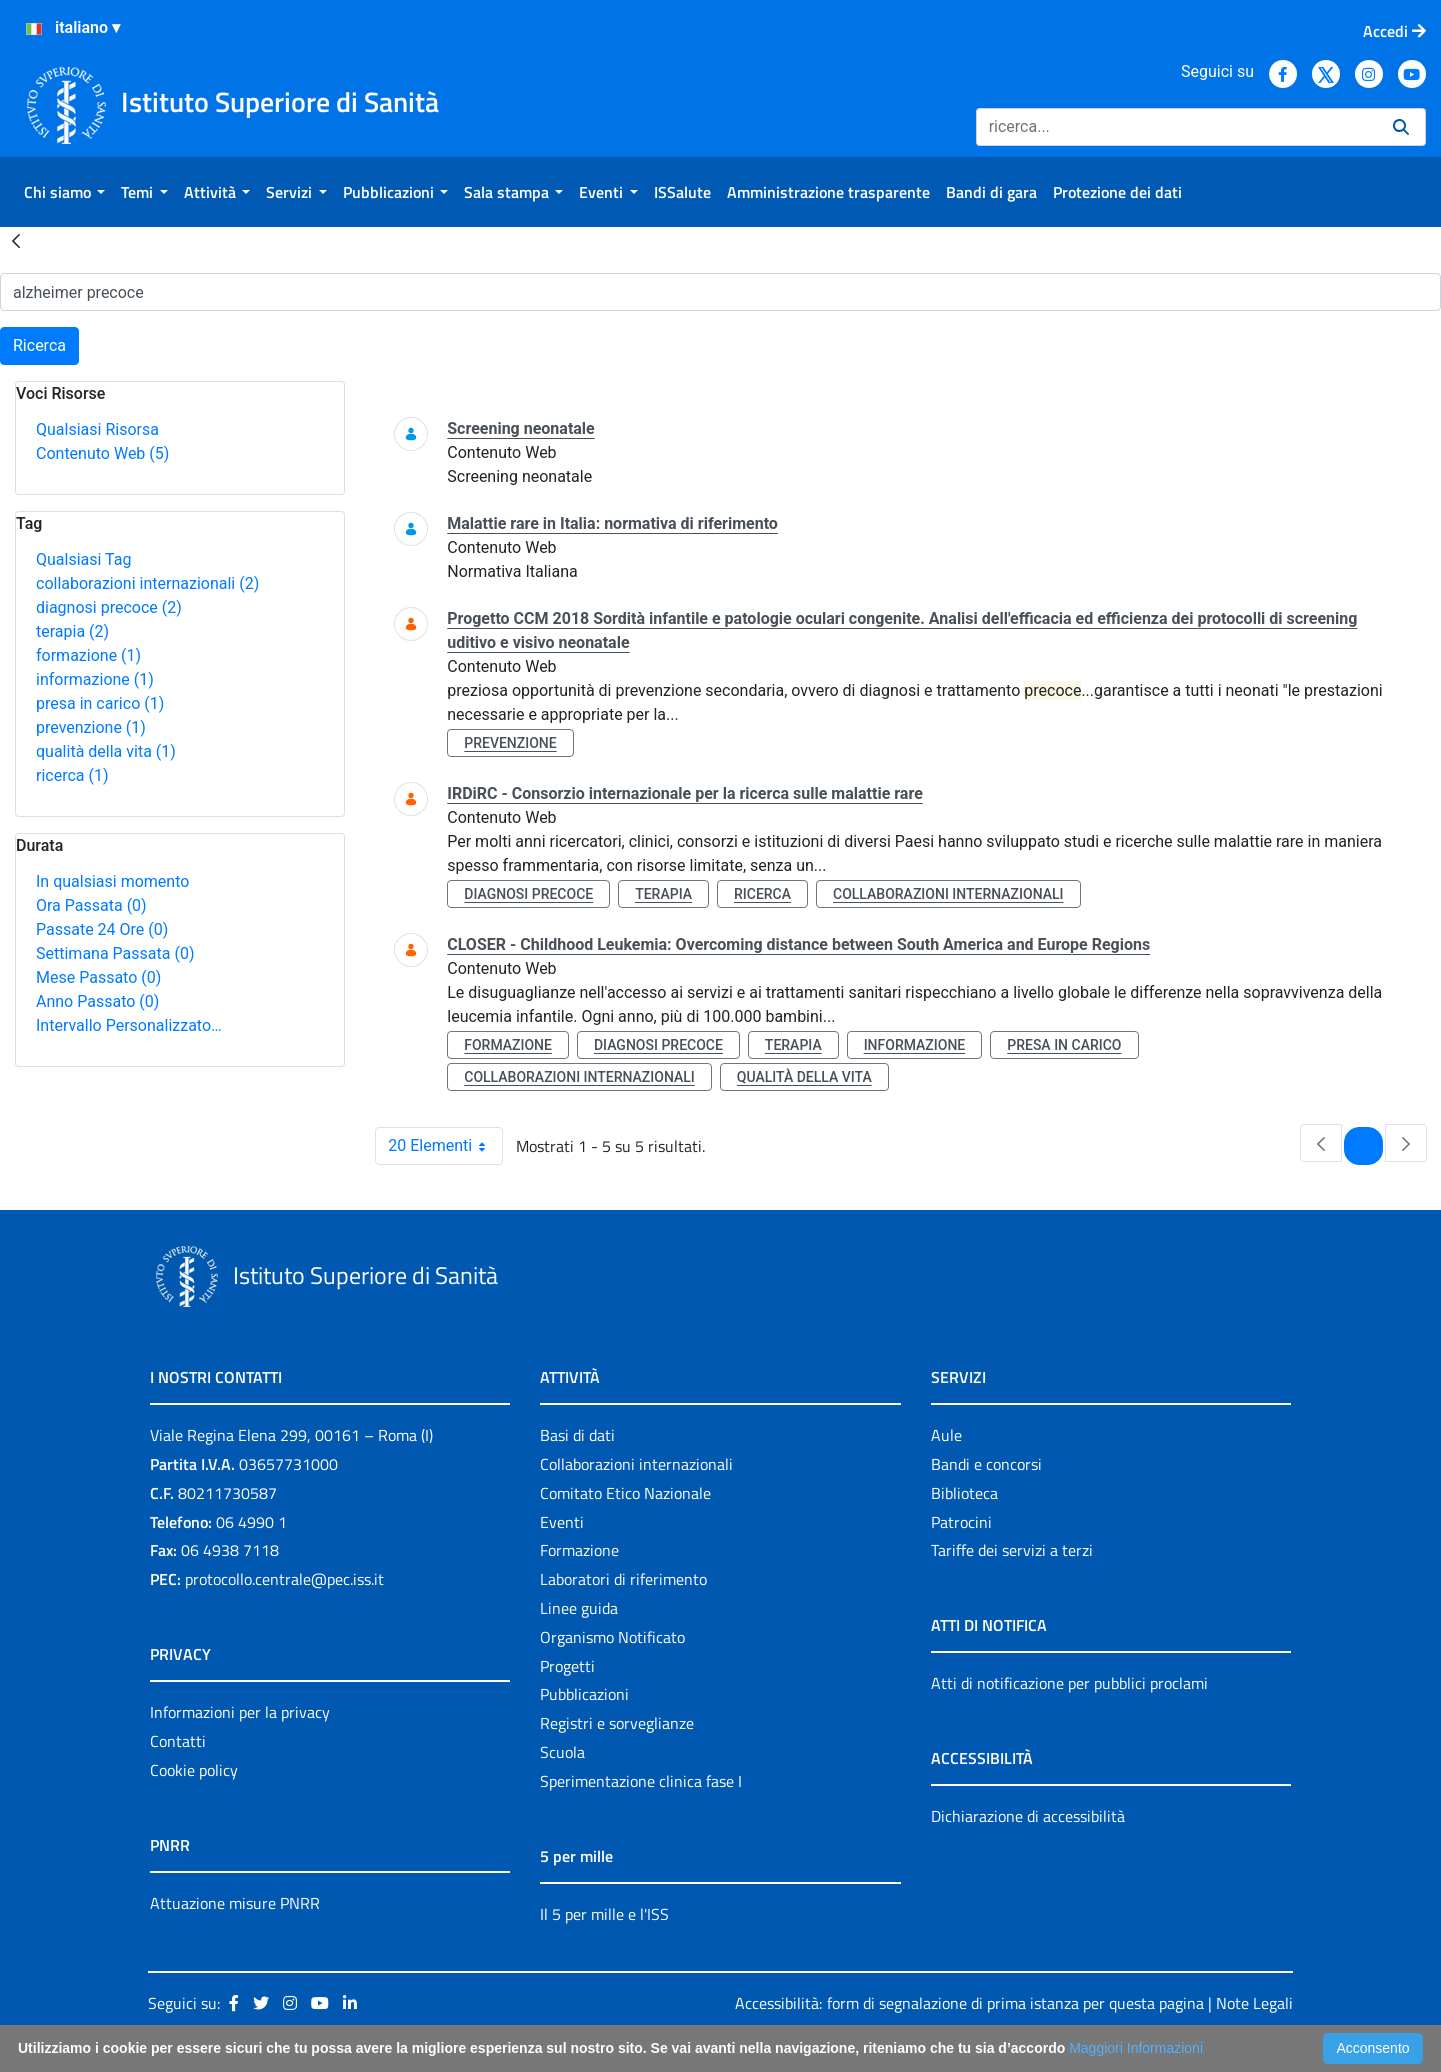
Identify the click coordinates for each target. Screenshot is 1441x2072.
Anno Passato (97, 1001)
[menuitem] (64, 192)
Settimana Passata (115, 953)
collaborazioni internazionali (147, 583)
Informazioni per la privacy (240, 1712)
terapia (72, 631)
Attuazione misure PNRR (235, 1903)
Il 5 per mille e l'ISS (604, 1914)
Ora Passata (91, 905)
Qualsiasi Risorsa (97, 429)
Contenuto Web (102, 453)
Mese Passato (98, 977)
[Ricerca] (1176, 127)
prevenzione (91, 727)
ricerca (72, 775)
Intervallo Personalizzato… (129, 1025)
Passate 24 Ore (102, 929)
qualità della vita (106, 751)
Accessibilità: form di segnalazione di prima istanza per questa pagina (969, 2003)
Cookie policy (194, 1770)
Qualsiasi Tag (83, 559)
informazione (95, 679)
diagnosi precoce (109, 607)
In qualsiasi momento (112, 881)
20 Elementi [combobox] (445, 1146)
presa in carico (100, 703)
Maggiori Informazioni (1136, 2048)
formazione (88, 655)
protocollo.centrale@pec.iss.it (284, 1579)
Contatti (178, 1741)
